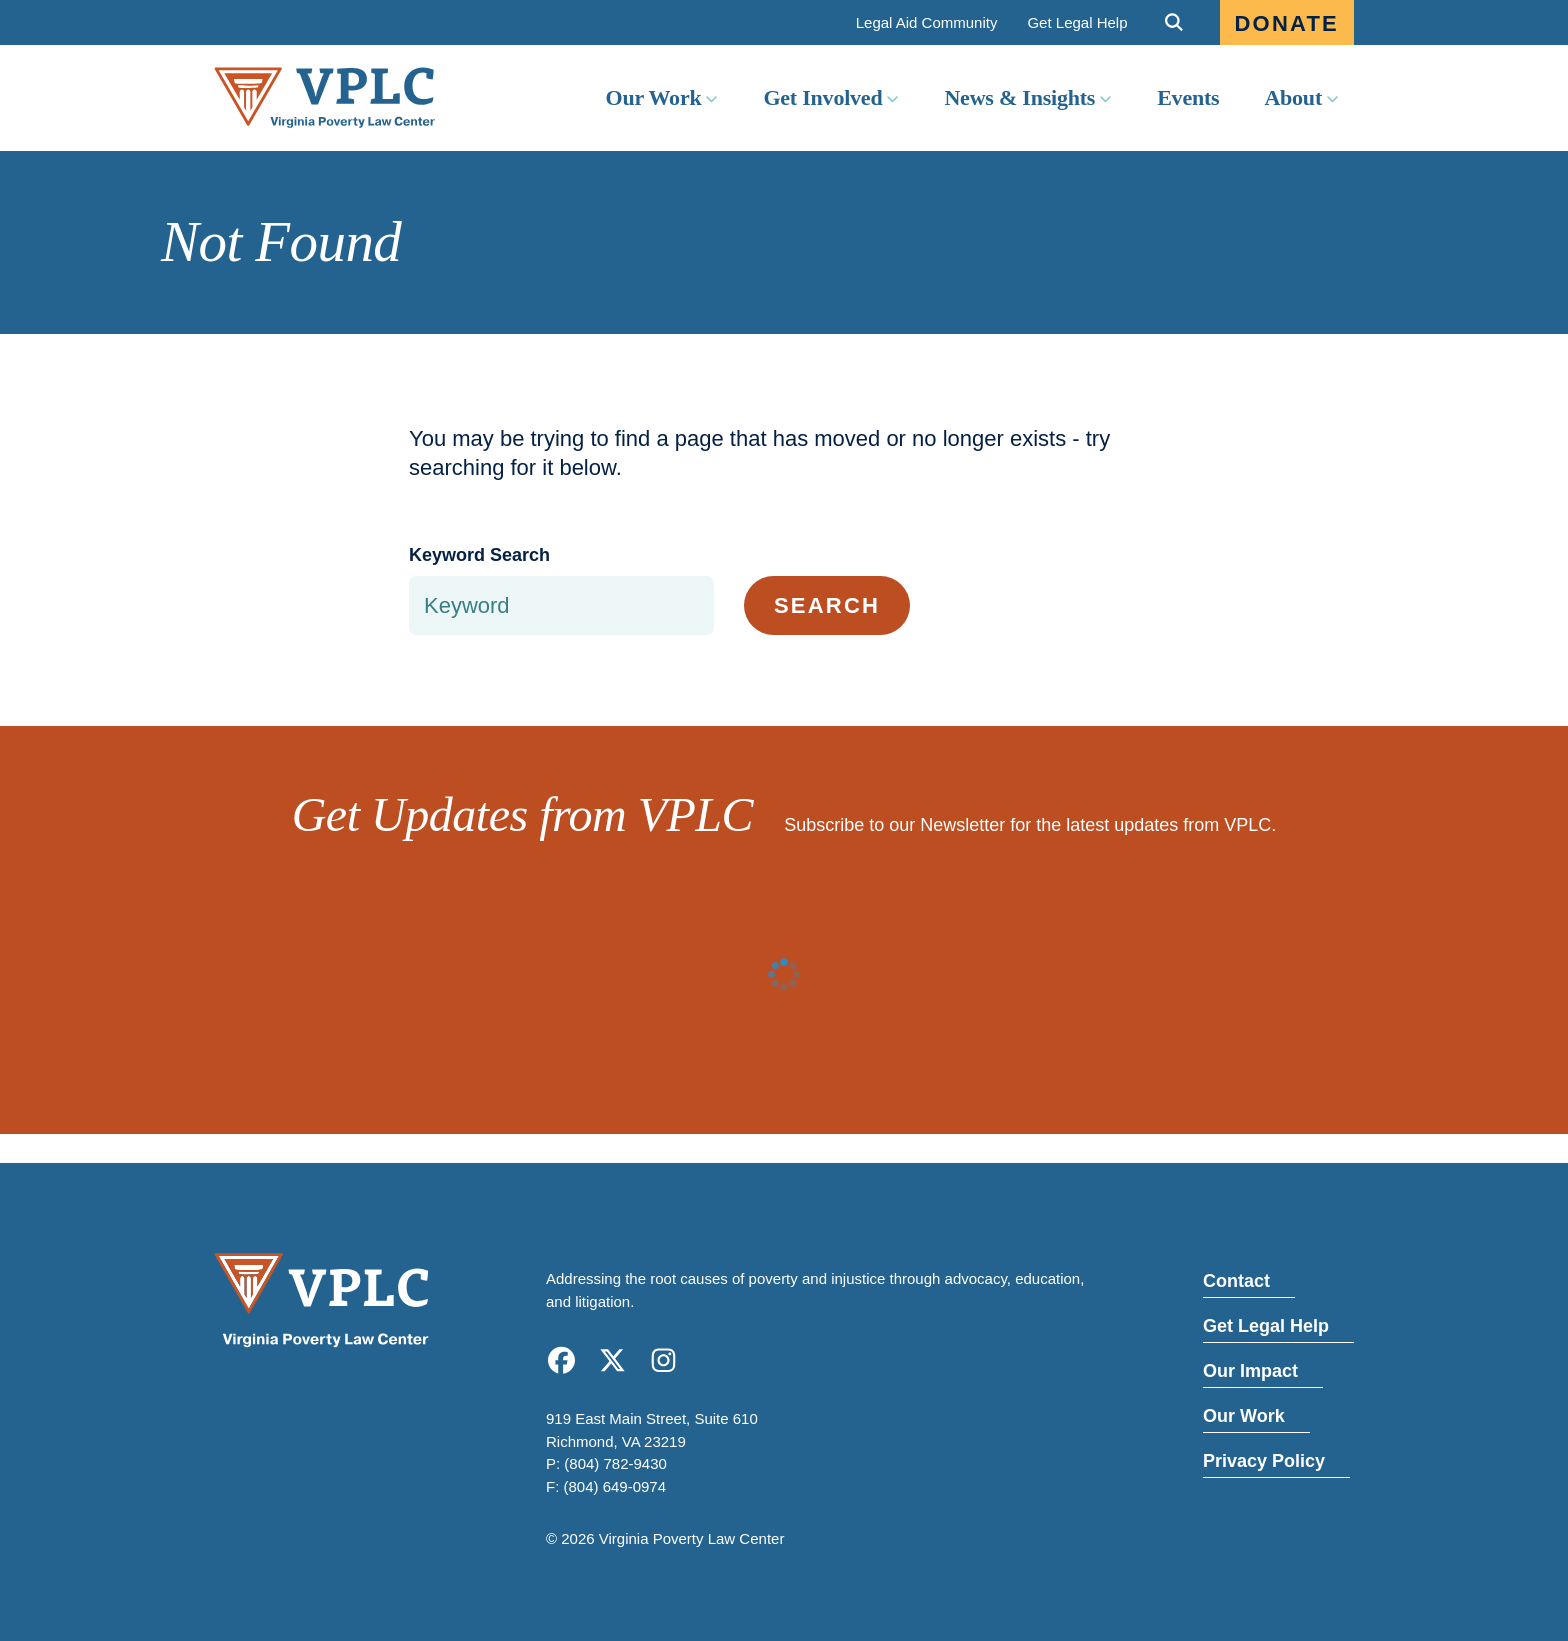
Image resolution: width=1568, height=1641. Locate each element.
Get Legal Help (1077, 22)
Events (1188, 97)
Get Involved (822, 97)
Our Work (654, 97)
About (1293, 97)
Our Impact (1250, 1371)
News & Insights (1019, 97)
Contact (1236, 1281)
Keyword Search (479, 555)
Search (827, 605)
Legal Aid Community (927, 22)
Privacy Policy (1264, 1461)
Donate (1287, 23)
